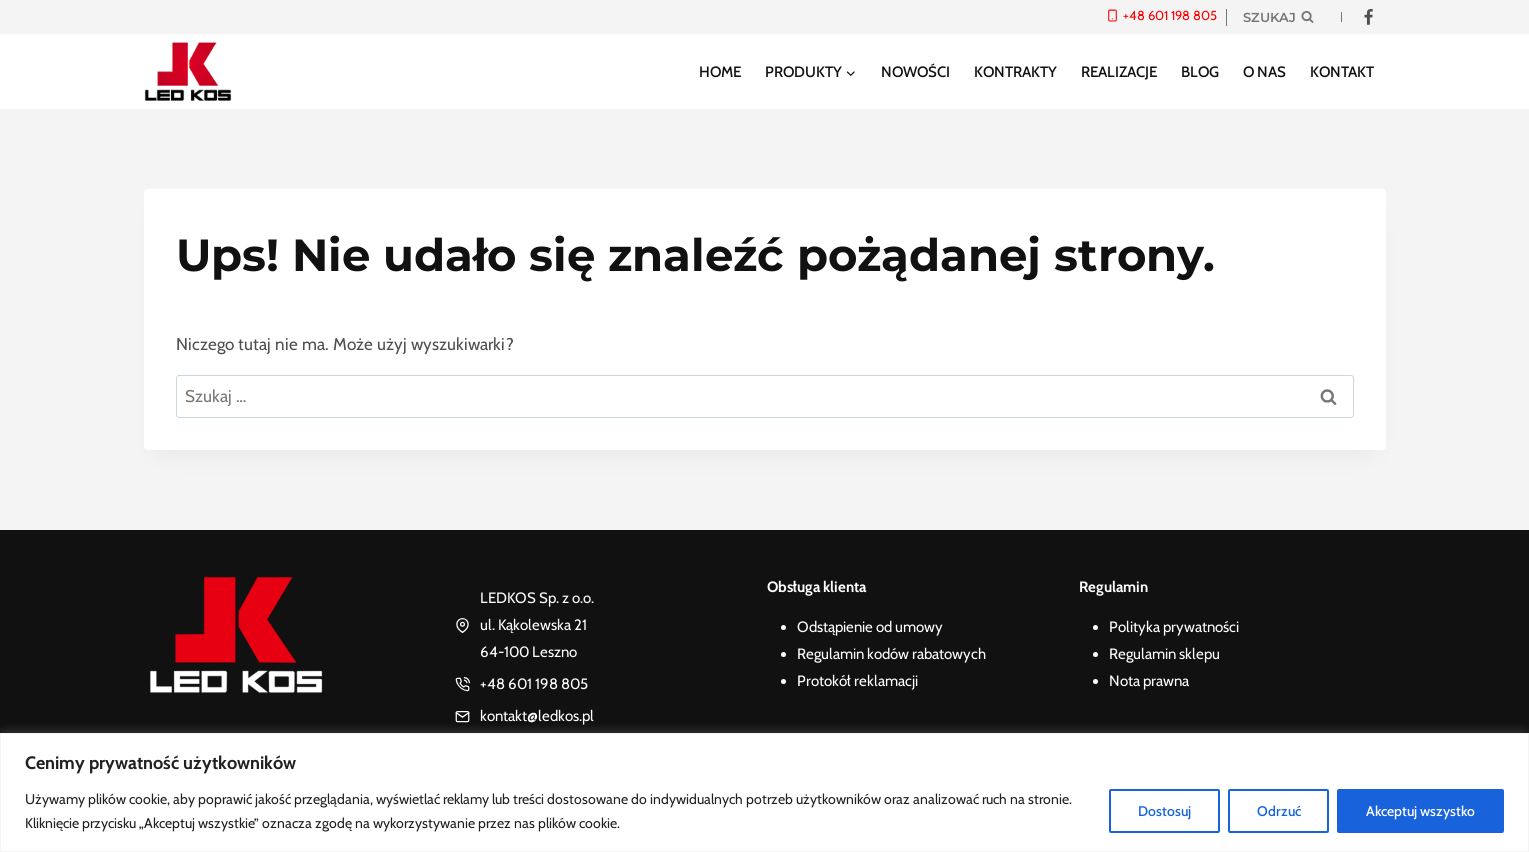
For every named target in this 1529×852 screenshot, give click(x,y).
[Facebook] (1369, 17)
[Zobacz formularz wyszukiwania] (1279, 17)
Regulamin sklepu (1164, 654)
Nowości (915, 72)
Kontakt (1342, 72)
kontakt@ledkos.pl (537, 716)
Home (720, 72)
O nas (1264, 72)
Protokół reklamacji (857, 681)
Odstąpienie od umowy (870, 627)
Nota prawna (1149, 681)
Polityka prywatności (1174, 627)
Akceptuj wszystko (1420, 811)
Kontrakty (1015, 72)
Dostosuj (1161, 811)
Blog (1200, 72)
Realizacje (1119, 72)
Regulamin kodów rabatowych (891, 654)
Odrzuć (1276, 811)
